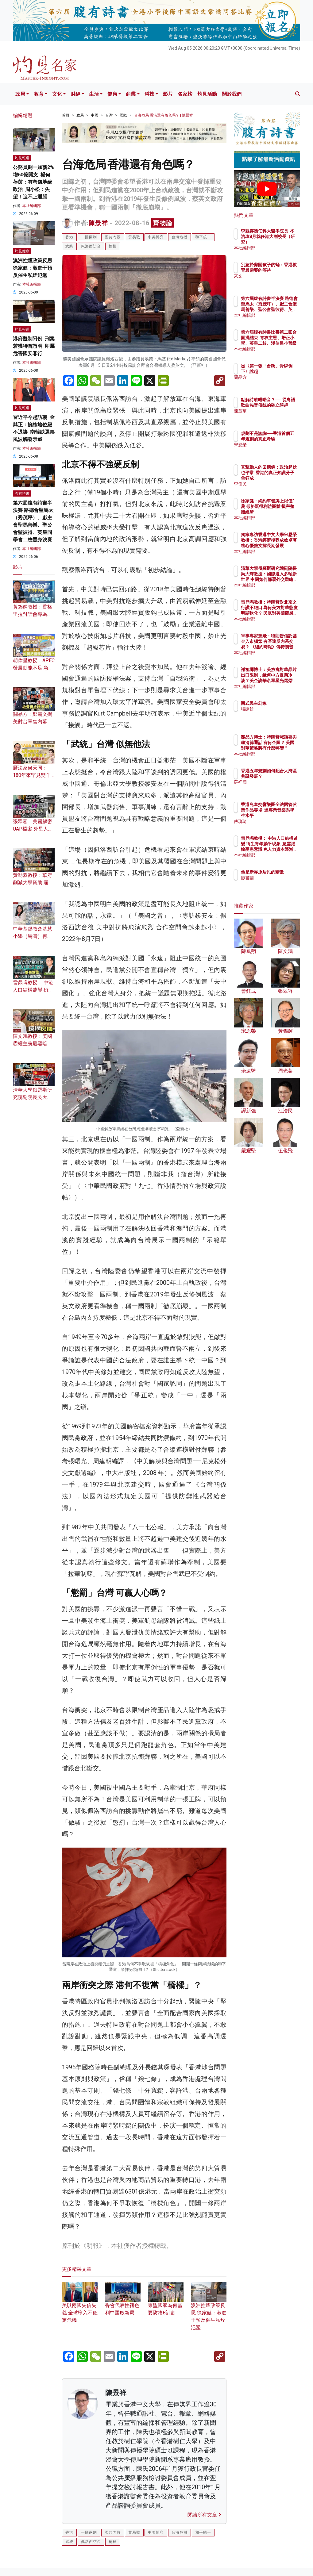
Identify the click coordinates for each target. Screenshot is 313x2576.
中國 (94, 115)
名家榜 (185, 94)
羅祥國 (274, 787)
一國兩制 (89, 237)
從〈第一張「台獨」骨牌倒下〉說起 (283, 371)
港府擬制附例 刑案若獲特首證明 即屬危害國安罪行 (34, 346)
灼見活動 (207, 94)
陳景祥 (98, 223)
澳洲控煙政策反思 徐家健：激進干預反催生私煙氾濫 (32, 268)
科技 (149, 94)
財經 (75, 94)
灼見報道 (22, 158)
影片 (168, 94)
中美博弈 (156, 237)
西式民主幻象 (280, 703)
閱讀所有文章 (204, 2515)
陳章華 (274, 416)
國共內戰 (113, 237)
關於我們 (232, 94)
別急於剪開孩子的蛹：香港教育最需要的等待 (283, 270)
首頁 (65, 115)
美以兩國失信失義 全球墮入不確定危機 (80, 2306)
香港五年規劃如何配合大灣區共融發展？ (283, 776)
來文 (272, 281)
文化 (57, 94)
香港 (69, 237)
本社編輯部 (31, 206)
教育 (39, 94)
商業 (131, 94)
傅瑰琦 (274, 821)
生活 (94, 94)
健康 (112, 94)
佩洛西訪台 (91, 246)
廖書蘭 (274, 883)
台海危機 (179, 237)
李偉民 (274, 484)
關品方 (274, 382)
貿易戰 (134, 237)
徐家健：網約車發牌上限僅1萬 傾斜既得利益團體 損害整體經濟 (283, 512)
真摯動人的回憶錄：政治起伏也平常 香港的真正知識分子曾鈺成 (283, 478)
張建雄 (274, 709)
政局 (20, 94)
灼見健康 (22, 251)
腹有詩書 (22, 493)
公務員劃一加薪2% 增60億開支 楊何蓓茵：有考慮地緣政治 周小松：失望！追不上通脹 (33, 182)
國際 (123, 115)
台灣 (109, 115)
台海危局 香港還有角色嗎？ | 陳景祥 (163, 115)
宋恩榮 (274, 450)
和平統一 (203, 237)
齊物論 (162, 223)
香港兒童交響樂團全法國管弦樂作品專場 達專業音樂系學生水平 (283, 815)
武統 (69, 246)
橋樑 (113, 246)
